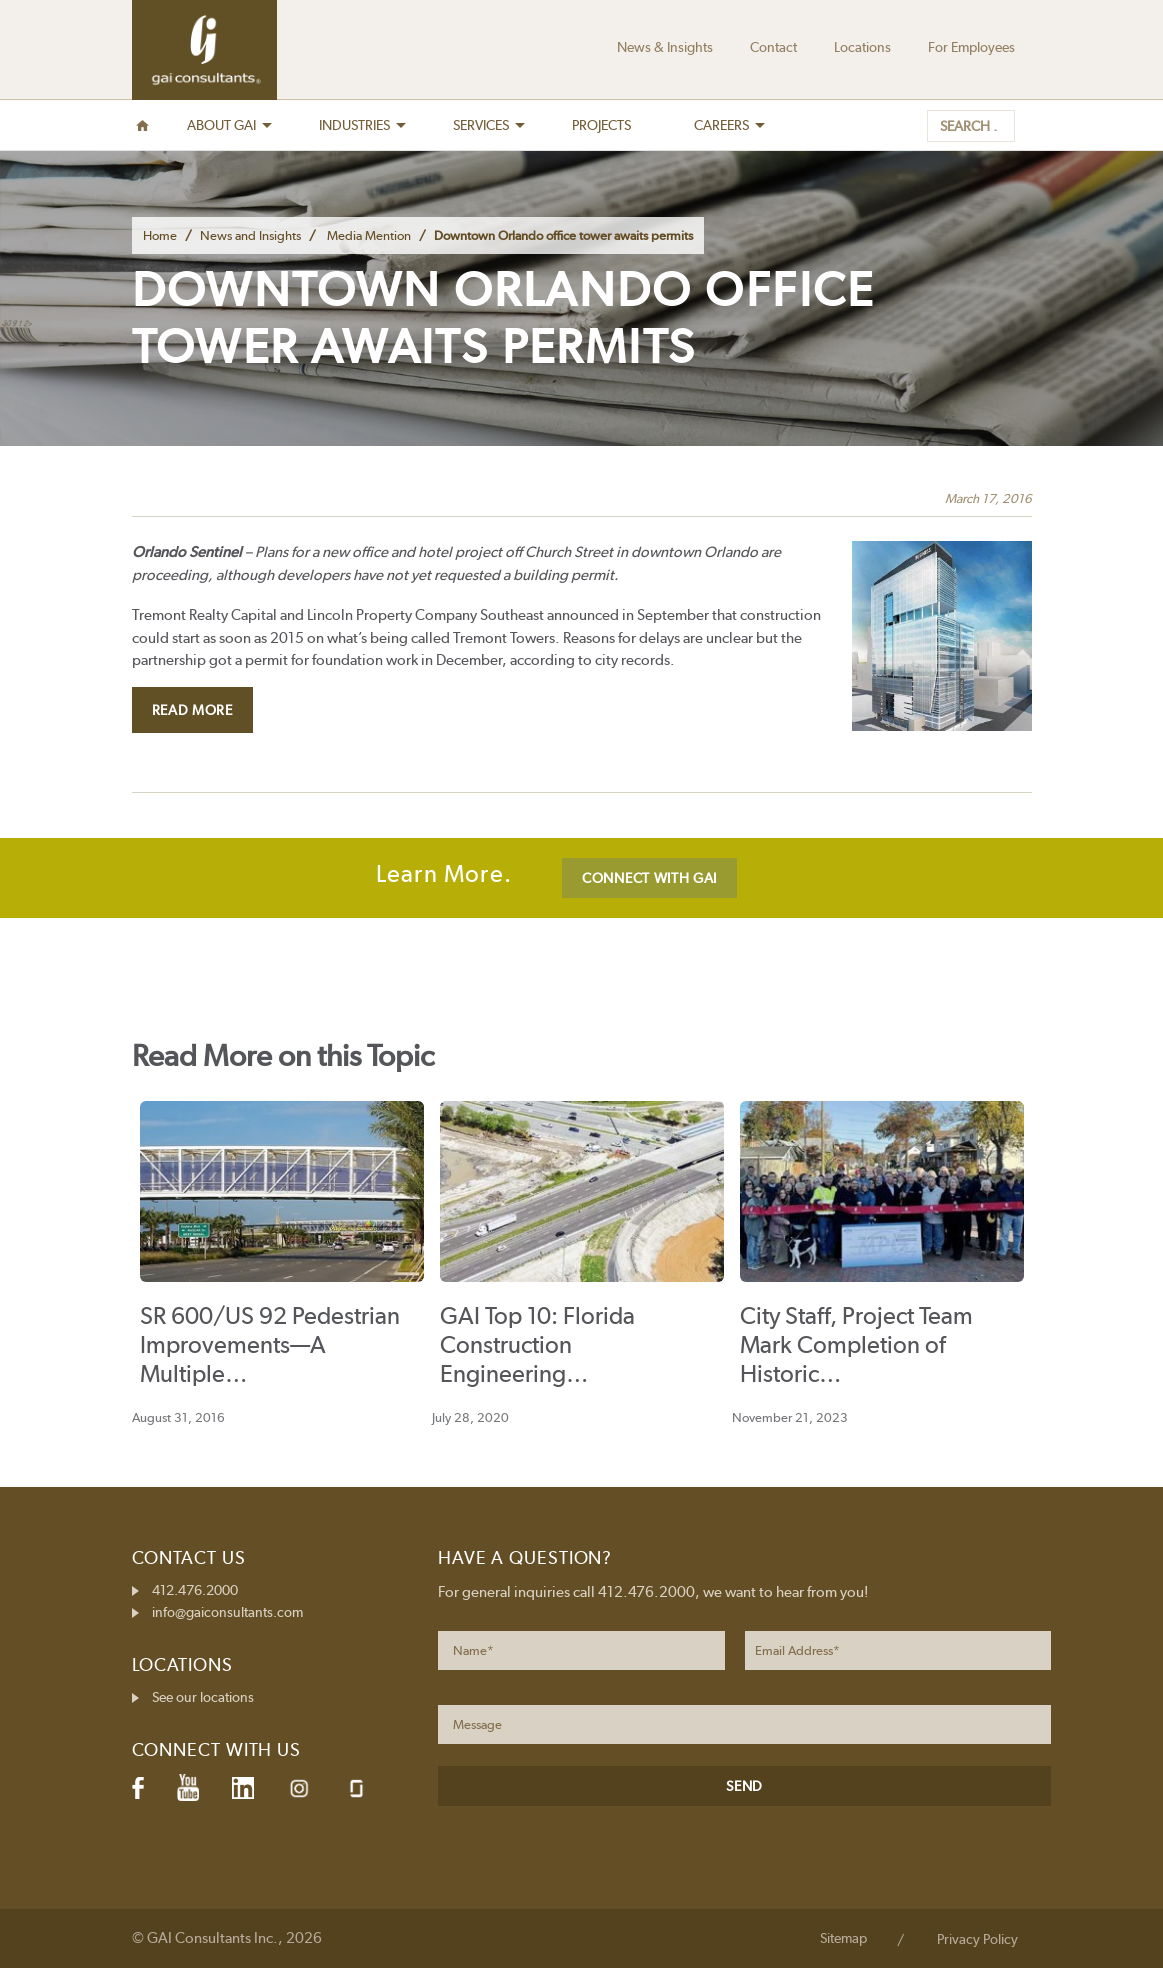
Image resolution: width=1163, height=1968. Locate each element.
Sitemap (843, 1938)
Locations (862, 47)
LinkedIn (243, 1788)
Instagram (299, 1788)
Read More (192, 710)
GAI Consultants (204, 50)
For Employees (971, 47)
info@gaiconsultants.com (227, 1612)
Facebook (138, 1788)
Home (160, 235)
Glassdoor (356, 1788)
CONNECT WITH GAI (649, 878)
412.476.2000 (195, 1590)
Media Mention (369, 235)
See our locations (203, 1697)
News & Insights (665, 47)
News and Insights (250, 235)
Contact (773, 47)
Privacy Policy (977, 1939)
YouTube (188, 1788)
